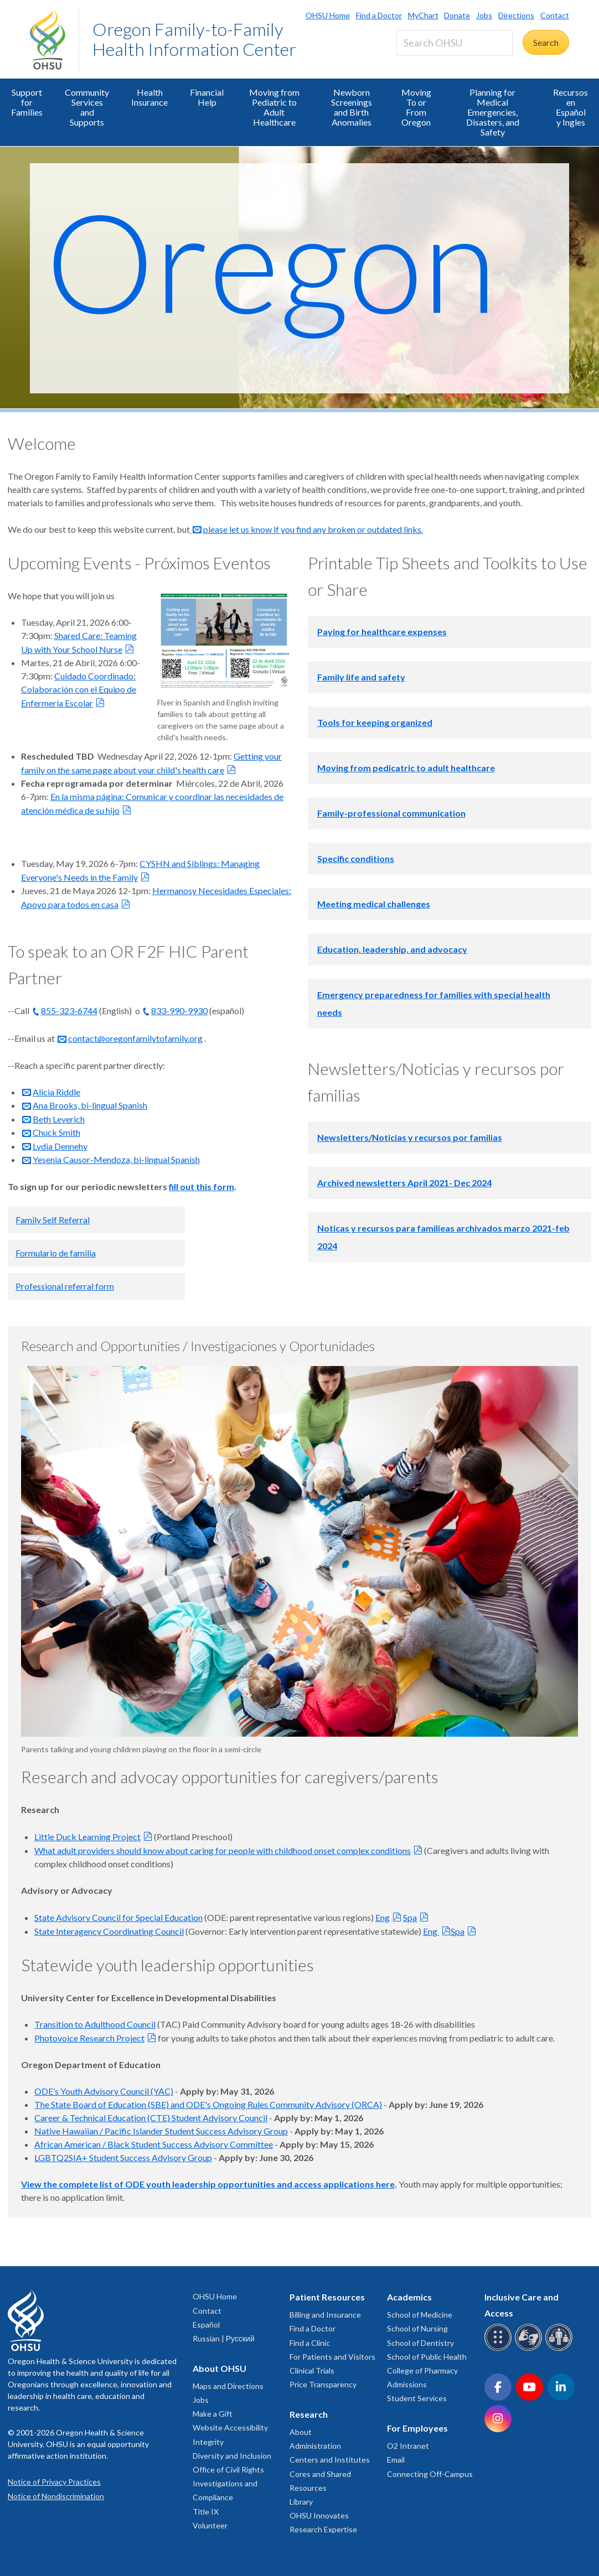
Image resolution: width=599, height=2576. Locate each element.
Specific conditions (355, 858)
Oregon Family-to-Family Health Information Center (194, 39)
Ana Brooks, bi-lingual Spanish (90, 1105)
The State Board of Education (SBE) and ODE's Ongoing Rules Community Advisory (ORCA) (208, 2104)
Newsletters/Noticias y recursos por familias (409, 1137)
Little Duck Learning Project (87, 1836)
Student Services (417, 2398)
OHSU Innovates (319, 2515)
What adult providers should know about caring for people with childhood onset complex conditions (222, 1850)
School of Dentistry (420, 2343)
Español (206, 2324)
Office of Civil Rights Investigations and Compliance (228, 2483)
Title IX (206, 2511)
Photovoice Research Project (89, 2038)
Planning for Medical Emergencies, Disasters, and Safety (492, 112)
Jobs (484, 15)
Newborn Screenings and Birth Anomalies (351, 107)
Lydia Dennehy (60, 1146)
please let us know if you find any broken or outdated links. (313, 529)
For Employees (417, 2428)
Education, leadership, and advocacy (392, 949)
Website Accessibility (230, 2427)
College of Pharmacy (422, 2370)
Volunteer (210, 2525)
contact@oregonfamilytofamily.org (135, 1038)
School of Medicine (419, 2314)
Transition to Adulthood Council (95, 2024)
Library (301, 2501)
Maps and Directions (228, 2386)
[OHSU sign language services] (530, 2349)
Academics (409, 2297)
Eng (382, 1917)
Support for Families (27, 102)
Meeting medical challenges (373, 904)
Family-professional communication (391, 813)
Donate (457, 15)
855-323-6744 (69, 1010)
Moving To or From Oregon (416, 107)
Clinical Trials (312, 2370)
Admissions (407, 2384)
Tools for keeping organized (374, 722)
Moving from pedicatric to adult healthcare (406, 767)
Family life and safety (361, 677)
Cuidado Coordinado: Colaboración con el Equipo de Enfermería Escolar (78, 689)
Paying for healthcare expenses (382, 631)
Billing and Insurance (325, 2314)
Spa (410, 1917)
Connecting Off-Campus (430, 2474)
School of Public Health (427, 2356)
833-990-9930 (179, 1010)
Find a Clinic (310, 2343)
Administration (315, 2445)
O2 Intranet (408, 2445)
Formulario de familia (56, 1253)
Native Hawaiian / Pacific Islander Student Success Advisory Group (161, 2131)
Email (396, 2459)
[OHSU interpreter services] (560, 2349)
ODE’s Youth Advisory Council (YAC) (103, 2091)
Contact (554, 15)
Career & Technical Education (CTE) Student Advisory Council (150, 2117)
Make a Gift (213, 2413)
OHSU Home (328, 15)
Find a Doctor (379, 15)
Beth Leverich (59, 1119)
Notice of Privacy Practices (54, 2481)
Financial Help (207, 97)
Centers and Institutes (330, 2459)
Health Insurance (149, 97)
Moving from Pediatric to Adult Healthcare (274, 107)
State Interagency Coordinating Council (109, 1931)
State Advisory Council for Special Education (118, 1917)
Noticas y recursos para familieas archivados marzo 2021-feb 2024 (443, 1237)
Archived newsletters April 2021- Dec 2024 (404, 1182)
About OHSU (219, 2368)
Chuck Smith (56, 1132)
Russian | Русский (224, 2338)
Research (309, 2414)
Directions (516, 15)
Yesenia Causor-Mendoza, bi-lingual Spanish (116, 1159)
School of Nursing (417, 2328)
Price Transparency (323, 2384)
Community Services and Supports (87, 107)
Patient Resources (327, 2297)
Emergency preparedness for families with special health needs (433, 1003)
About (301, 2432)
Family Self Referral (53, 1219)
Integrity (208, 2442)
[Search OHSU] (454, 43)
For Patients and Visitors (332, 2356)
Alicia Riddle (56, 1092)
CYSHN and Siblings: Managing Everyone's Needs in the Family (140, 870)
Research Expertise (323, 2529)
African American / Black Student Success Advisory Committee (153, 2144)
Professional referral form (65, 1286)
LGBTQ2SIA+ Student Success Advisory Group (123, 2157)
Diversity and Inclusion (232, 2455)
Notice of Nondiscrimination (56, 2496)
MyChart (423, 15)
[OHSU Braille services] (499, 2349)
